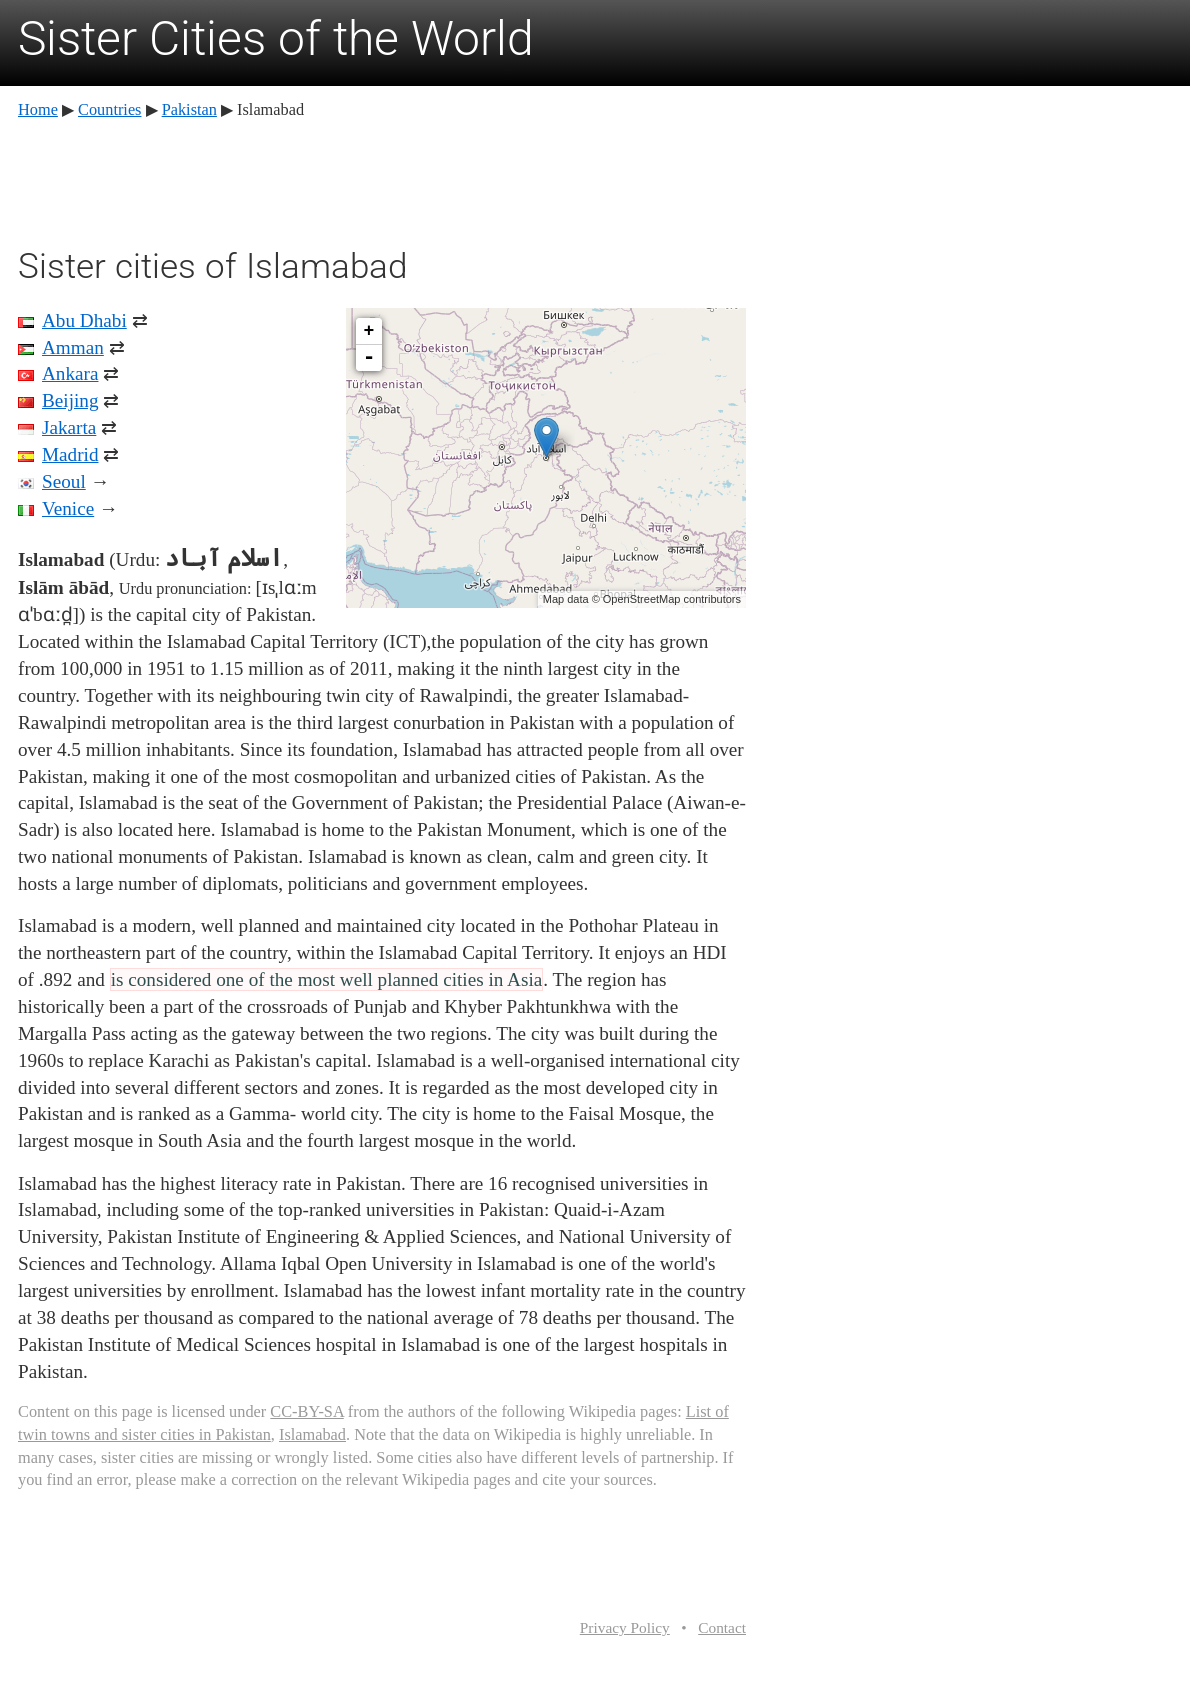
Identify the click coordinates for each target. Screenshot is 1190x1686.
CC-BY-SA (306, 1411)
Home (38, 109)
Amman (73, 347)
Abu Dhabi (84, 320)
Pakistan (189, 109)
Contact (722, 1627)
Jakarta (69, 427)
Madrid (70, 454)
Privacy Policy (625, 1627)
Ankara (70, 373)
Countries (109, 109)
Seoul (64, 481)
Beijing (70, 400)
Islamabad (312, 1434)
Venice (68, 508)
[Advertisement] (382, 180)
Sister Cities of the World (276, 38)
